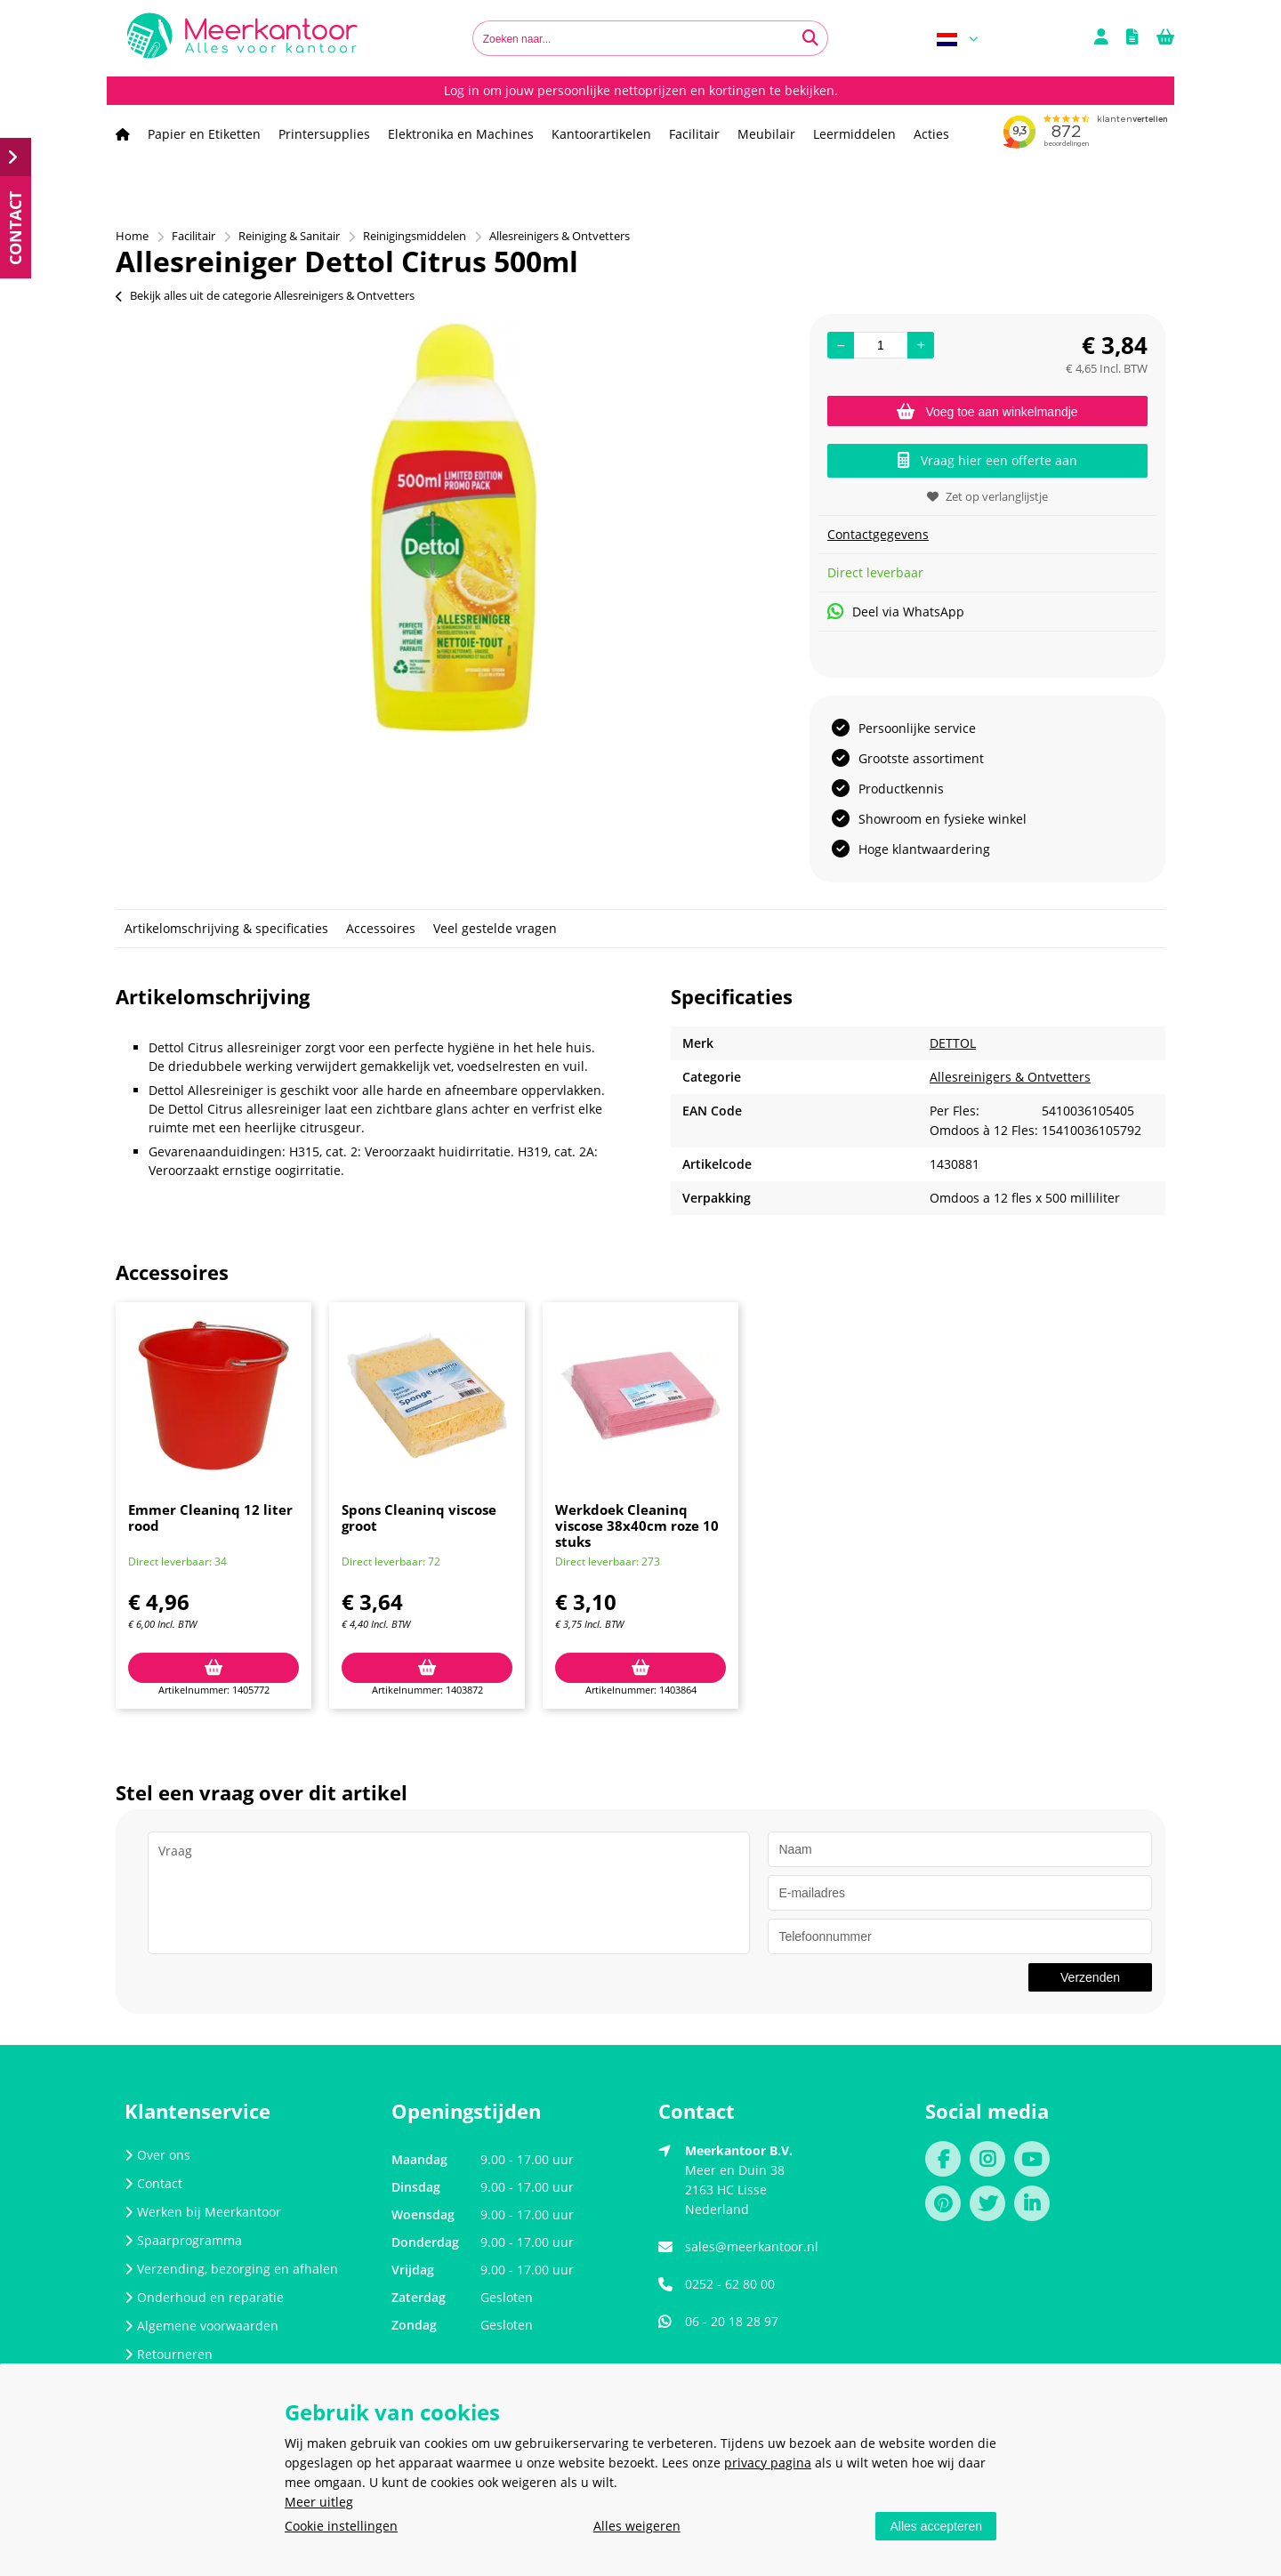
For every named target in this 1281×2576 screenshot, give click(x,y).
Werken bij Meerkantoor (203, 2211)
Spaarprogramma (183, 2240)
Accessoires (380, 928)
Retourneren (169, 2354)
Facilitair (694, 133)
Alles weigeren (637, 2525)
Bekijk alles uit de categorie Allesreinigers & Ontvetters (265, 295)
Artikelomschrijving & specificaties (226, 928)
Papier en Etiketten (204, 133)
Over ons (157, 2154)
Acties (931, 133)
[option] (454, 527)
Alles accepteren (936, 2526)
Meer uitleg (319, 2501)
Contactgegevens (878, 534)
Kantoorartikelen (601, 133)
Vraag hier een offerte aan (987, 460)
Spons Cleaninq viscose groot (419, 1517)
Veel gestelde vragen (495, 928)
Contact (153, 2183)
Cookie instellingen (341, 2525)
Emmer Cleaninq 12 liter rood (210, 1517)
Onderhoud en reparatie (204, 2297)
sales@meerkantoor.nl (751, 2246)
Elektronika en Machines (461, 133)
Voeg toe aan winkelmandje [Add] (987, 412)
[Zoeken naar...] (810, 38)
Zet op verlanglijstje (987, 496)
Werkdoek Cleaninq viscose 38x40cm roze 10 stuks (637, 1525)
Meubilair (766, 133)
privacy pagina (767, 2462)
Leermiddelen (854, 133)
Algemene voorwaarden (201, 2325)
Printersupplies (324, 133)
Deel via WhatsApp (895, 611)
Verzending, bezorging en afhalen (231, 2268)
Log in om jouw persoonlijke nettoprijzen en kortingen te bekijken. (641, 90)
